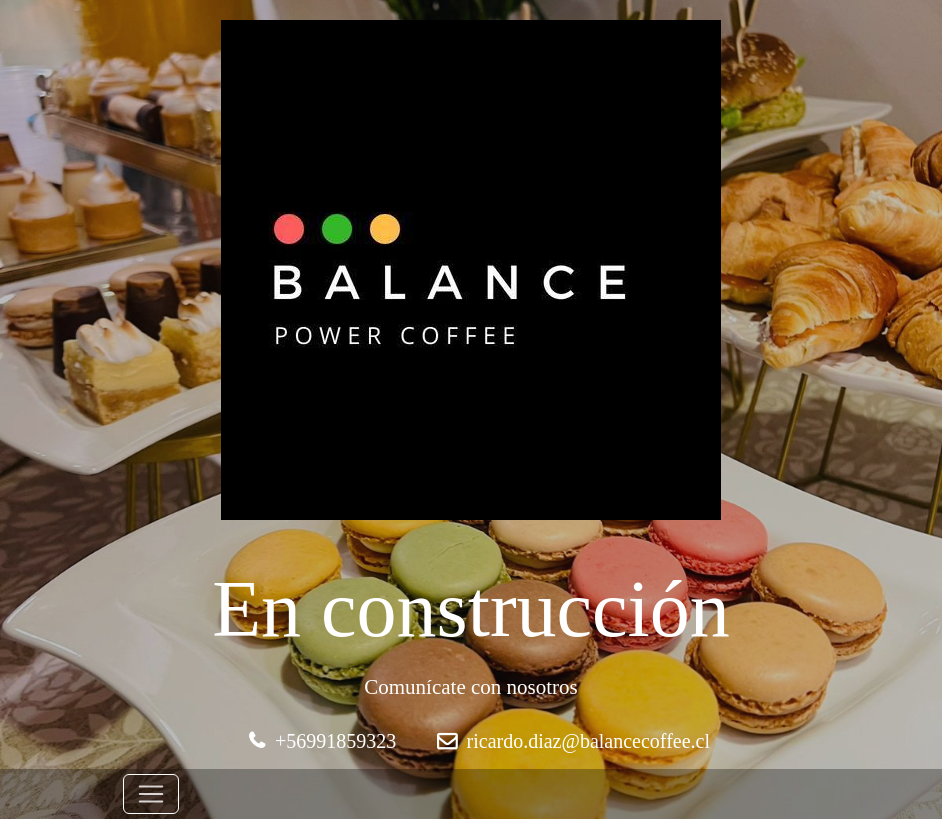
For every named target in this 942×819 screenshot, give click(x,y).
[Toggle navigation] (151, 794)
